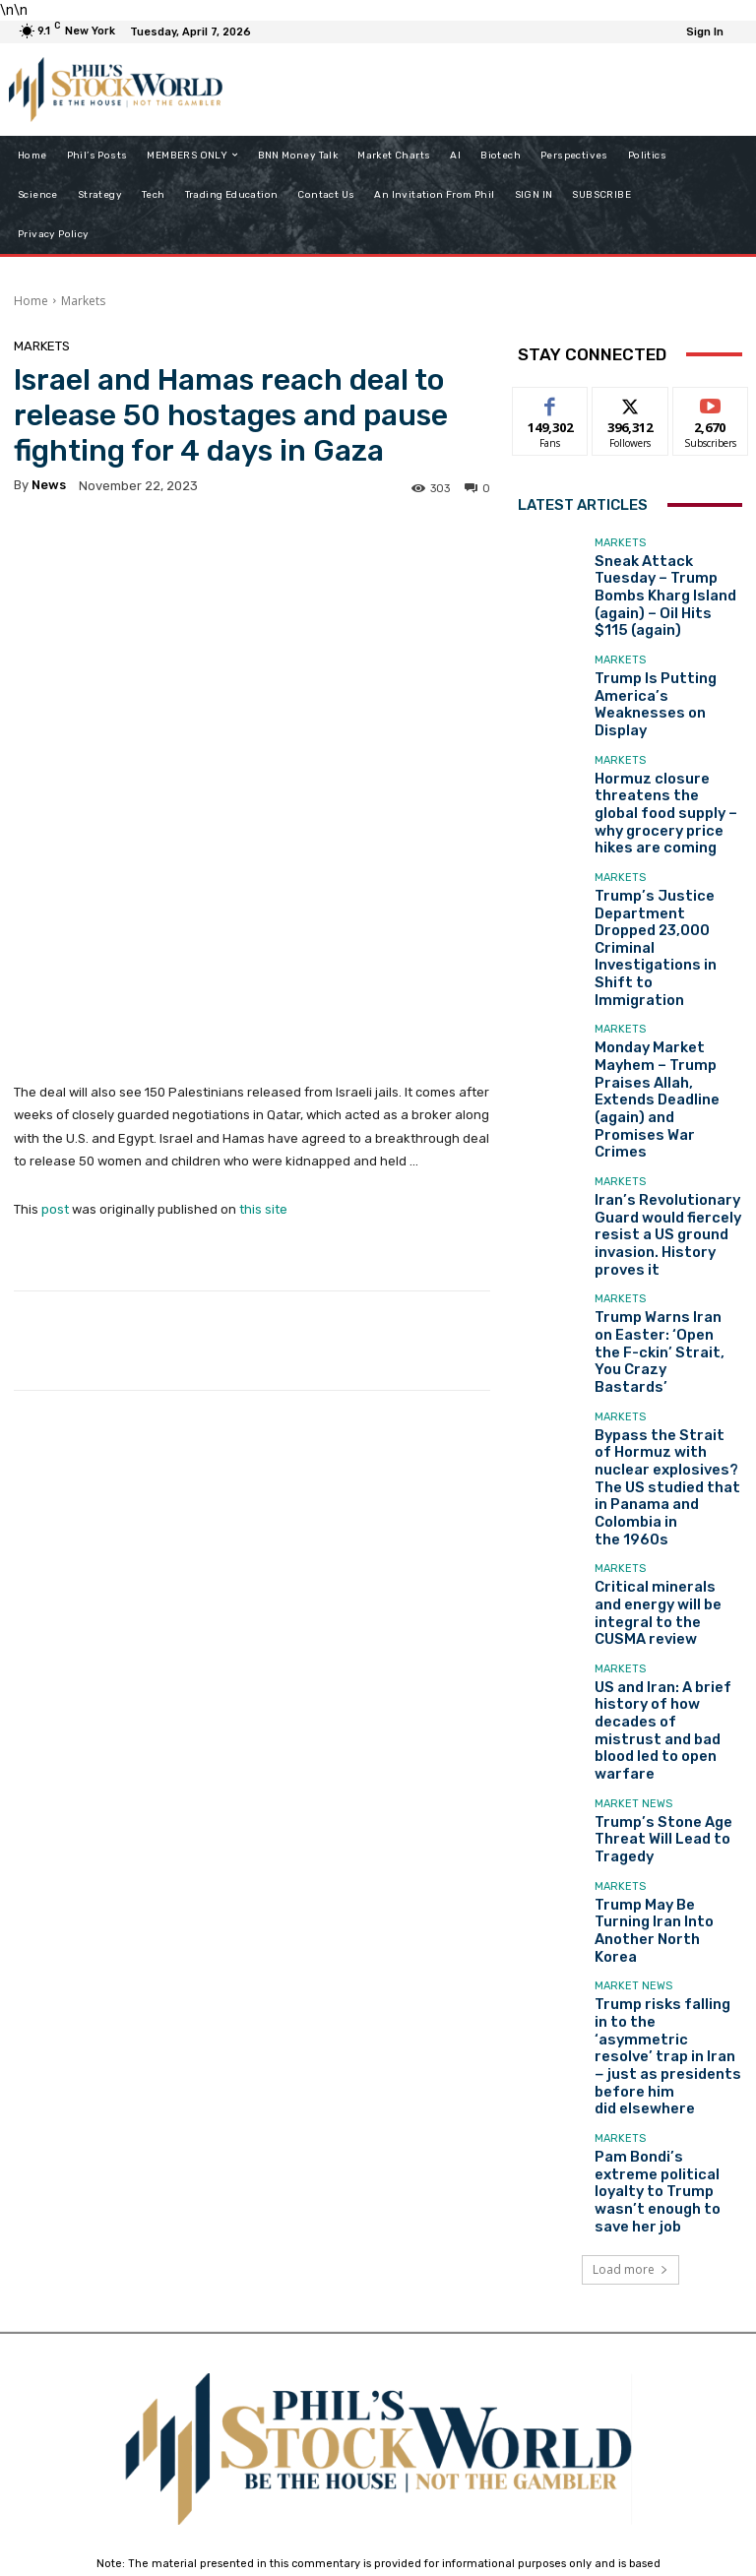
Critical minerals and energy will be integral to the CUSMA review (664, 1276)
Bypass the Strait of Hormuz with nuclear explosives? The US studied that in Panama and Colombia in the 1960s (661, 1182)
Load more (630, 1766)
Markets (83, 300)
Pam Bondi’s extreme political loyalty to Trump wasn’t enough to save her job (664, 1701)
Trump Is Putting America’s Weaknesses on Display (667, 661)
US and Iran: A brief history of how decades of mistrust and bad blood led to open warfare (667, 1359)
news (49, 484)
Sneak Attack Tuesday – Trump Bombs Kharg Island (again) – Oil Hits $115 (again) (662, 579)
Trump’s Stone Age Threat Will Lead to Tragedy (649, 1440)
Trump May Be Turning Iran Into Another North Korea (660, 1523)
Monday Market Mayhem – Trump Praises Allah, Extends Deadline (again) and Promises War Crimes (667, 921)
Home (31, 300)
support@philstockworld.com (415, 2403)
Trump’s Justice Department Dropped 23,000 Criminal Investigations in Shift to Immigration (666, 832)
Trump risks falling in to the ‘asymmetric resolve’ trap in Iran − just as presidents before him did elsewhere (665, 1612)
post (55, 982)
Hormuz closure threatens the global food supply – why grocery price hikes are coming (668, 744)
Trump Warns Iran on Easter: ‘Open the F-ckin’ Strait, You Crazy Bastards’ (663, 1086)
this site (263, 982)
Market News (633, 1411)
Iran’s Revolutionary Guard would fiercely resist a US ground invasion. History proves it (668, 1003)
